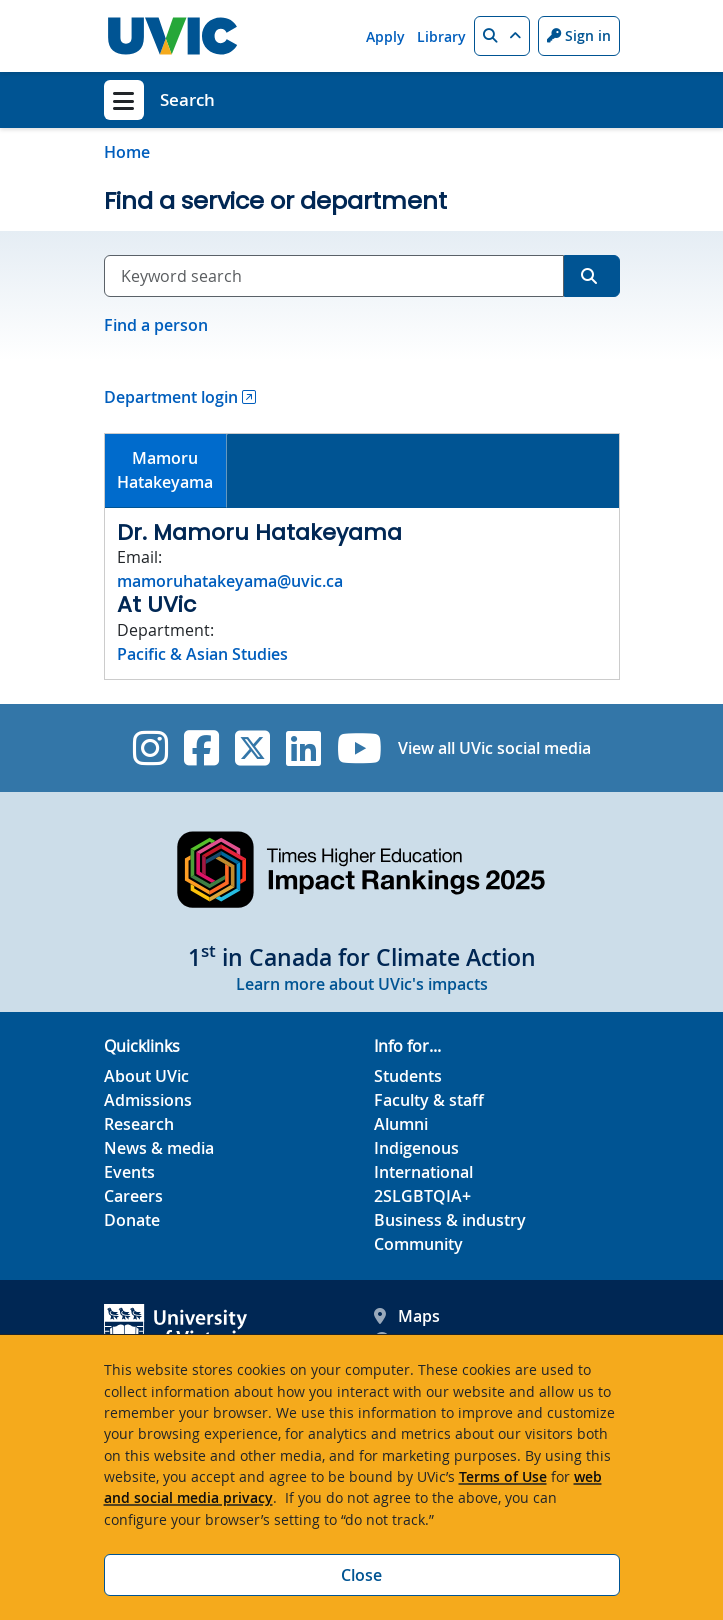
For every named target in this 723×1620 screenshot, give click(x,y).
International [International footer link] (423, 1172)
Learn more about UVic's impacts (362, 984)
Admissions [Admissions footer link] (148, 1100)
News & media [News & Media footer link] (159, 1148)
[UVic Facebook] (201, 748)
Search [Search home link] (187, 99)
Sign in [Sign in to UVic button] (579, 35)
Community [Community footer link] (418, 1244)
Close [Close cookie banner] (361, 1575)
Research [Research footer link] (139, 1124)
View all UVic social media (494, 748)
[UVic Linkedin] (303, 748)
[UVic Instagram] (150, 748)
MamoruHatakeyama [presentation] (165, 470)
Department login (171, 397)
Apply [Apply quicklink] (385, 36)
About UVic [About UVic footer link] (146, 1076)
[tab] (166, 471)
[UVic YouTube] (359, 748)
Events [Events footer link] (129, 1172)
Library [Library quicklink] (441, 36)
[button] (502, 36)
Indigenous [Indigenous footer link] (416, 1148)
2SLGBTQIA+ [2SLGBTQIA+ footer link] (422, 1196)
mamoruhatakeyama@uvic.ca (230, 581)
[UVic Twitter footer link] (252, 748)
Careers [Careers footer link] (133, 1196)
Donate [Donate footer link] (132, 1220)
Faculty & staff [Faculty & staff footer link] (429, 1100)
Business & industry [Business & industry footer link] (450, 1220)
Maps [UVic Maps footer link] (407, 1316)
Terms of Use (503, 1476)
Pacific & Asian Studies (202, 654)
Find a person (156, 325)
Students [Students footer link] (408, 1076)
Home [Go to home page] (127, 152)
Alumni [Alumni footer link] (401, 1124)
